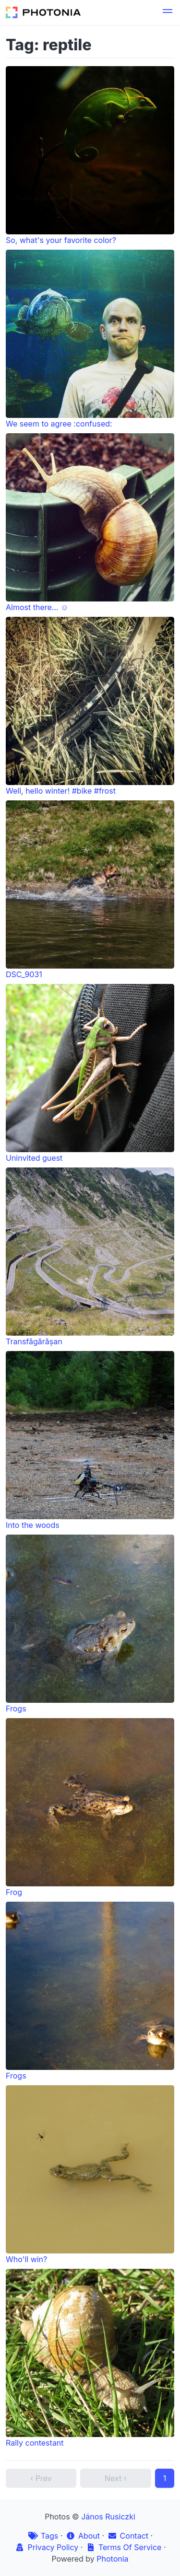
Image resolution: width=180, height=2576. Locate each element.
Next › (116, 2478)
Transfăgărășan (90, 1256)
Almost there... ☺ (90, 522)
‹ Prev (41, 2478)
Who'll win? (90, 2174)
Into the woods (90, 1440)
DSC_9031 (90, 889)
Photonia (112, 2559)
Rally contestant (90, 2358)
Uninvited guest (90, 1073)
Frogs (90, 1624)
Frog (90, 1807)
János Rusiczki (108, 2516)
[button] (167, 12)
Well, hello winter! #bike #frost (90, 706)
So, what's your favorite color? (90, 155)
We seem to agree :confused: (90, 339)
